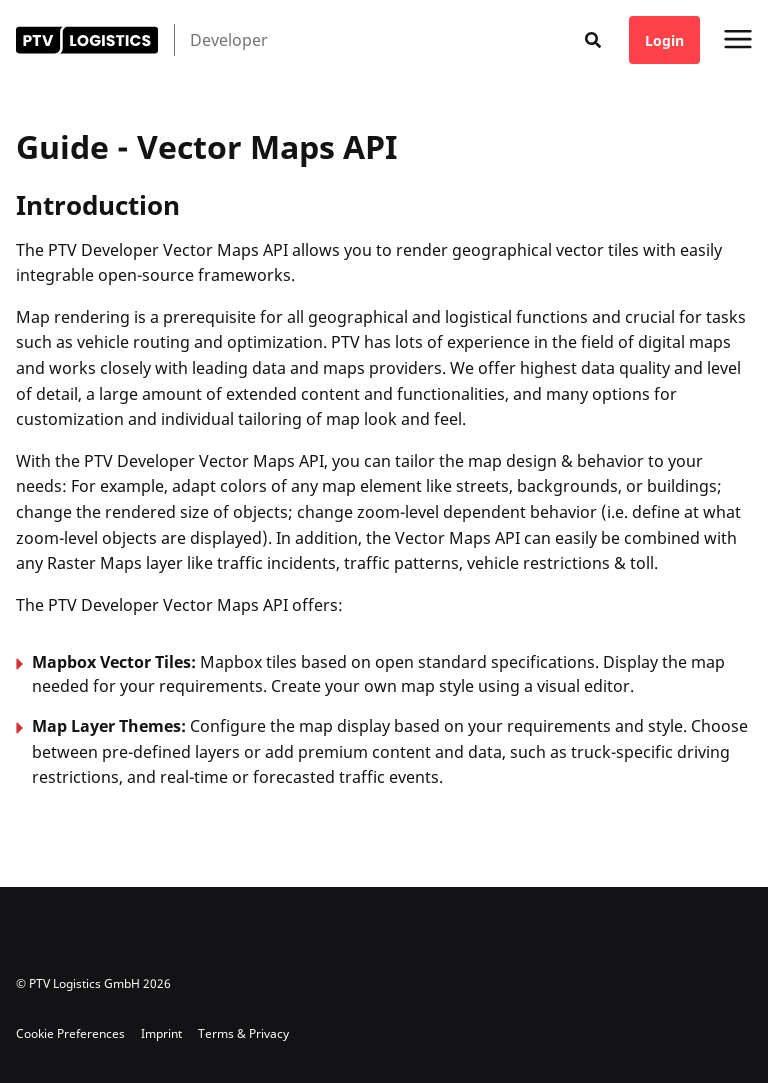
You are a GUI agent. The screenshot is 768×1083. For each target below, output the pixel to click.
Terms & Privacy (243, 1033)
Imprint (161, 1033)
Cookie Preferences (70, 1033)
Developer (229, 40)
